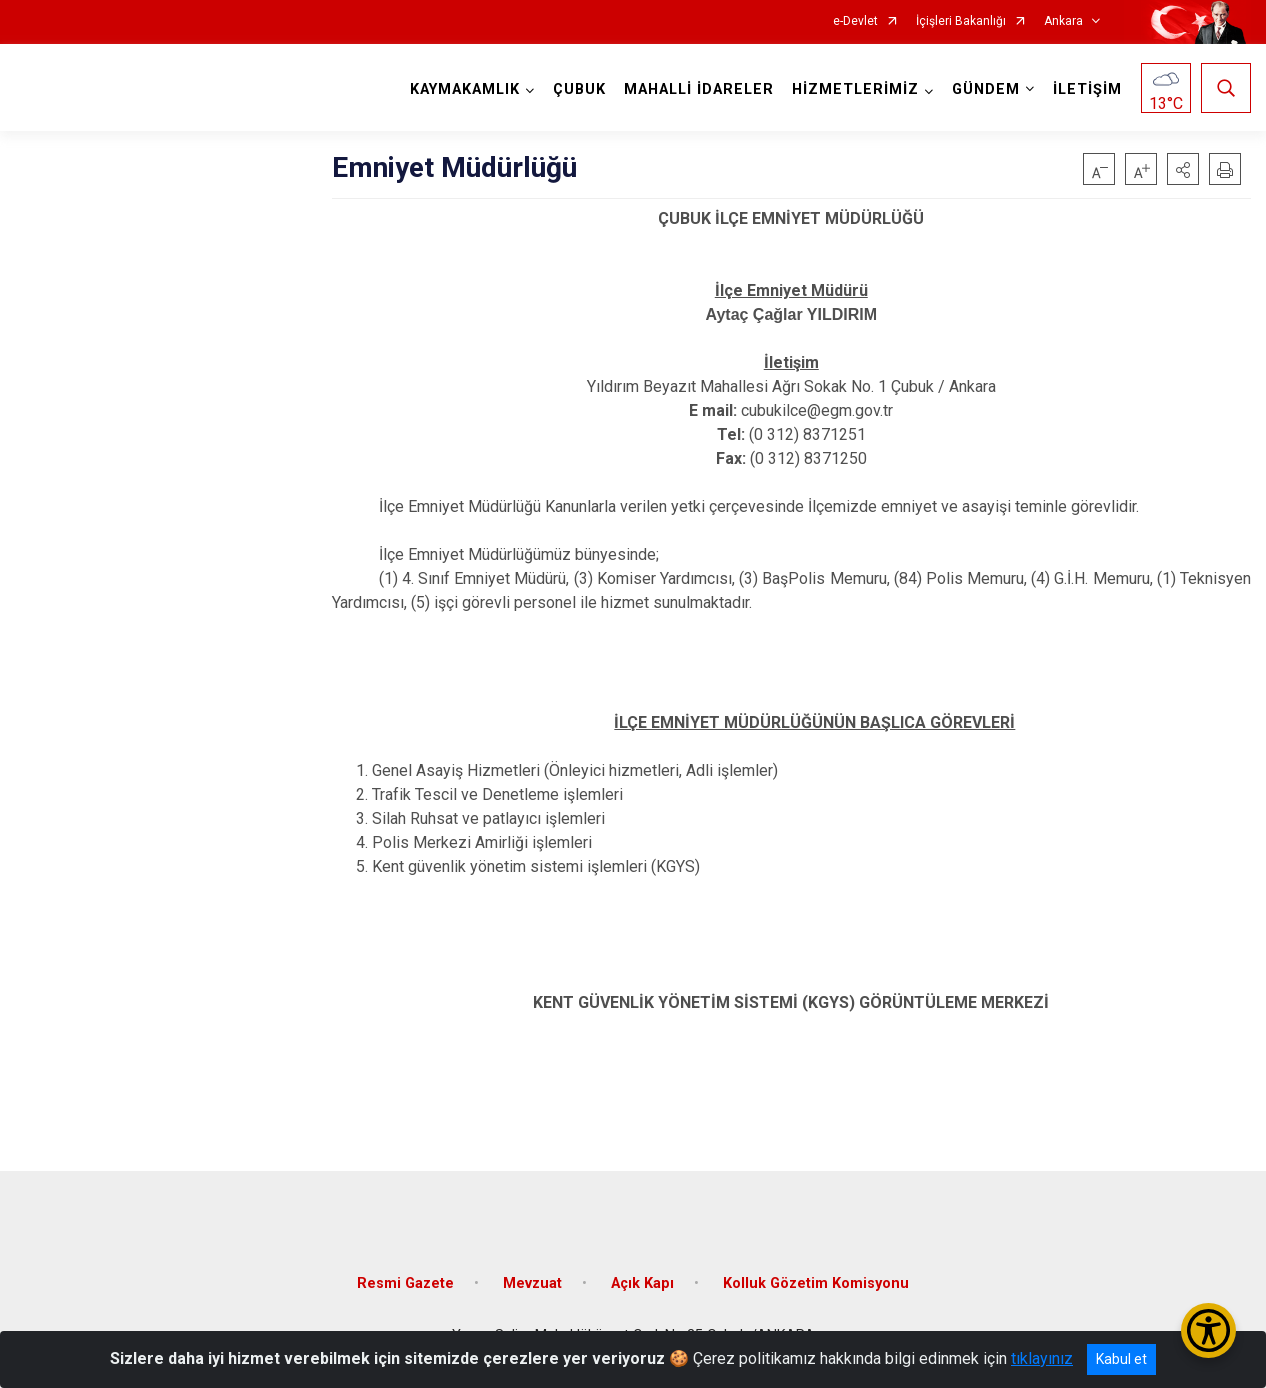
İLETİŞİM (1087, 89)
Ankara (1063, 21)
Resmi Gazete (405, 1283)
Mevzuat (532, 1283)
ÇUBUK (579, 89)
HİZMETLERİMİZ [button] (855, 89)
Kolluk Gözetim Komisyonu (816, 1283)
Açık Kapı (642, 1283)
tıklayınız (1042, 1358)
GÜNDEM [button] (986, 89)
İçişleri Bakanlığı (961, 21)
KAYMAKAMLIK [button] (465, 89)
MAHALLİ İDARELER (699, 89)
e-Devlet (855, 21)
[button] (1183, 169)
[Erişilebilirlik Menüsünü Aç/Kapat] (1208, 1330)
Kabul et (1121, 1359)
